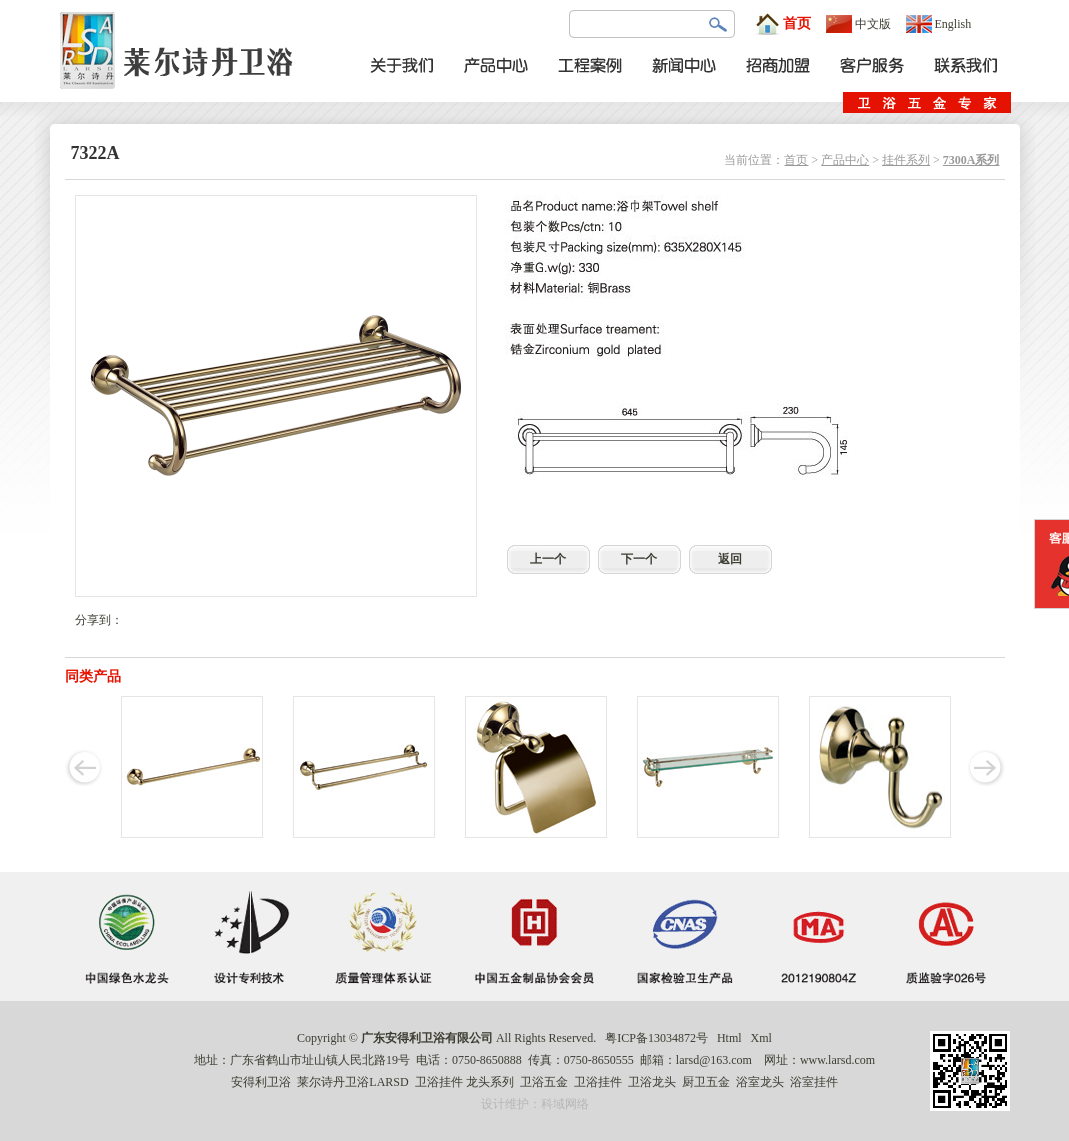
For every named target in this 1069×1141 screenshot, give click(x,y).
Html (729, 1038)
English (939, 24)
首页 (783, 24)
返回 (730, 559)
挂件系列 (906, 160)
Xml (761, 1038)
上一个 (548, 559)
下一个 (639, 559)
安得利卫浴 (261, 1082)
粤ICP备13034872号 (656, 1038)
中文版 (858, 24)
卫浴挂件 (439, 1082)
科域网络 (565, 1104)
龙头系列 (490, 1082)
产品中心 (845, 160)
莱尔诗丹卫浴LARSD (352, 1082)
